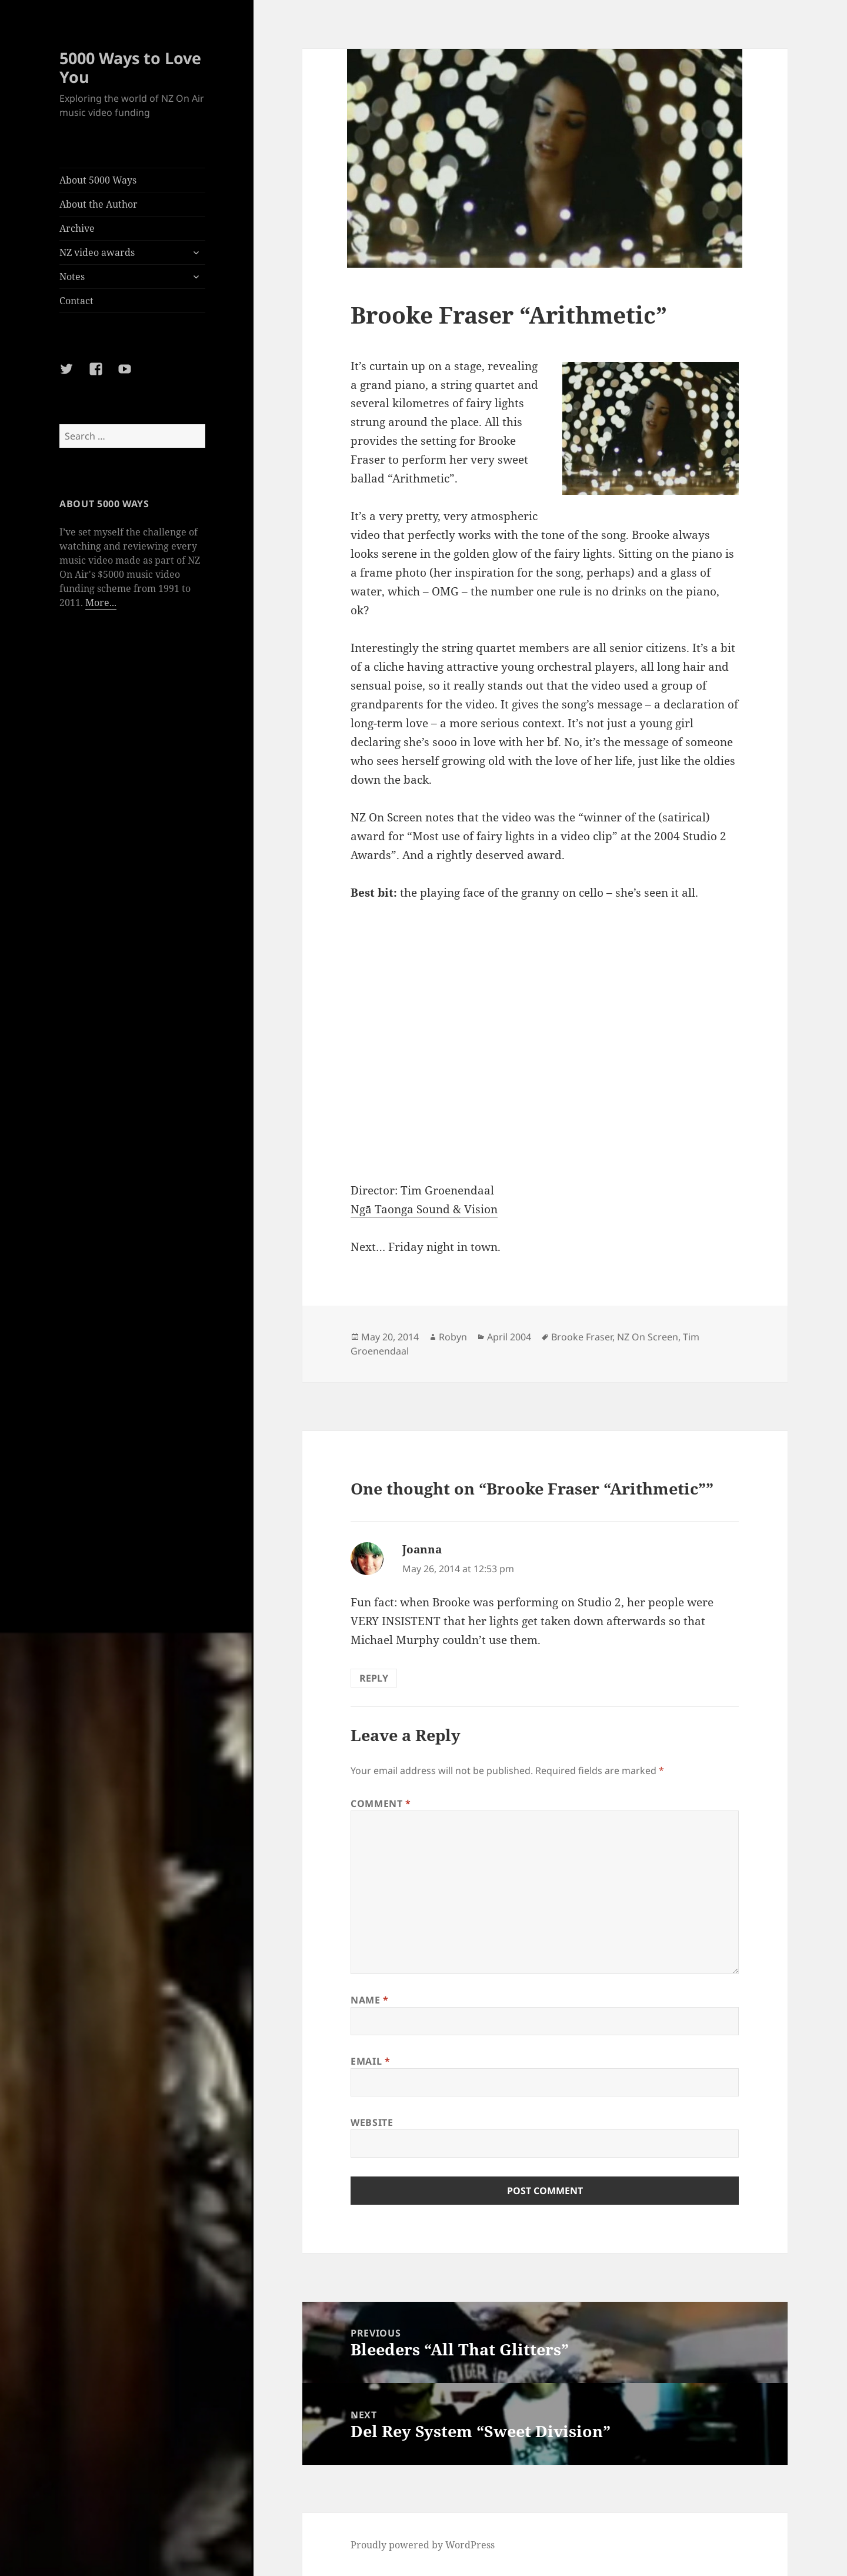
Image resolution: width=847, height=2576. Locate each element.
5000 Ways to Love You (130, 67)
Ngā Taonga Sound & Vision (424, 1209)
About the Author (98, 204)
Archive (77, 228)
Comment (381, 1803)
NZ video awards (97, 252)
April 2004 (509, 1336)
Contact (76, 300)
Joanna (422, 1549)
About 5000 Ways (97, 180)
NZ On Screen (647, 1336)
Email (370, 2061)
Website (372, 2122)
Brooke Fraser (581, 1336)
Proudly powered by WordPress (423, 2544)
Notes (72, 276)
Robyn (453, 1336)
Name (370, 1999)
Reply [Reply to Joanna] (373, 1678)
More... (100, 602)
